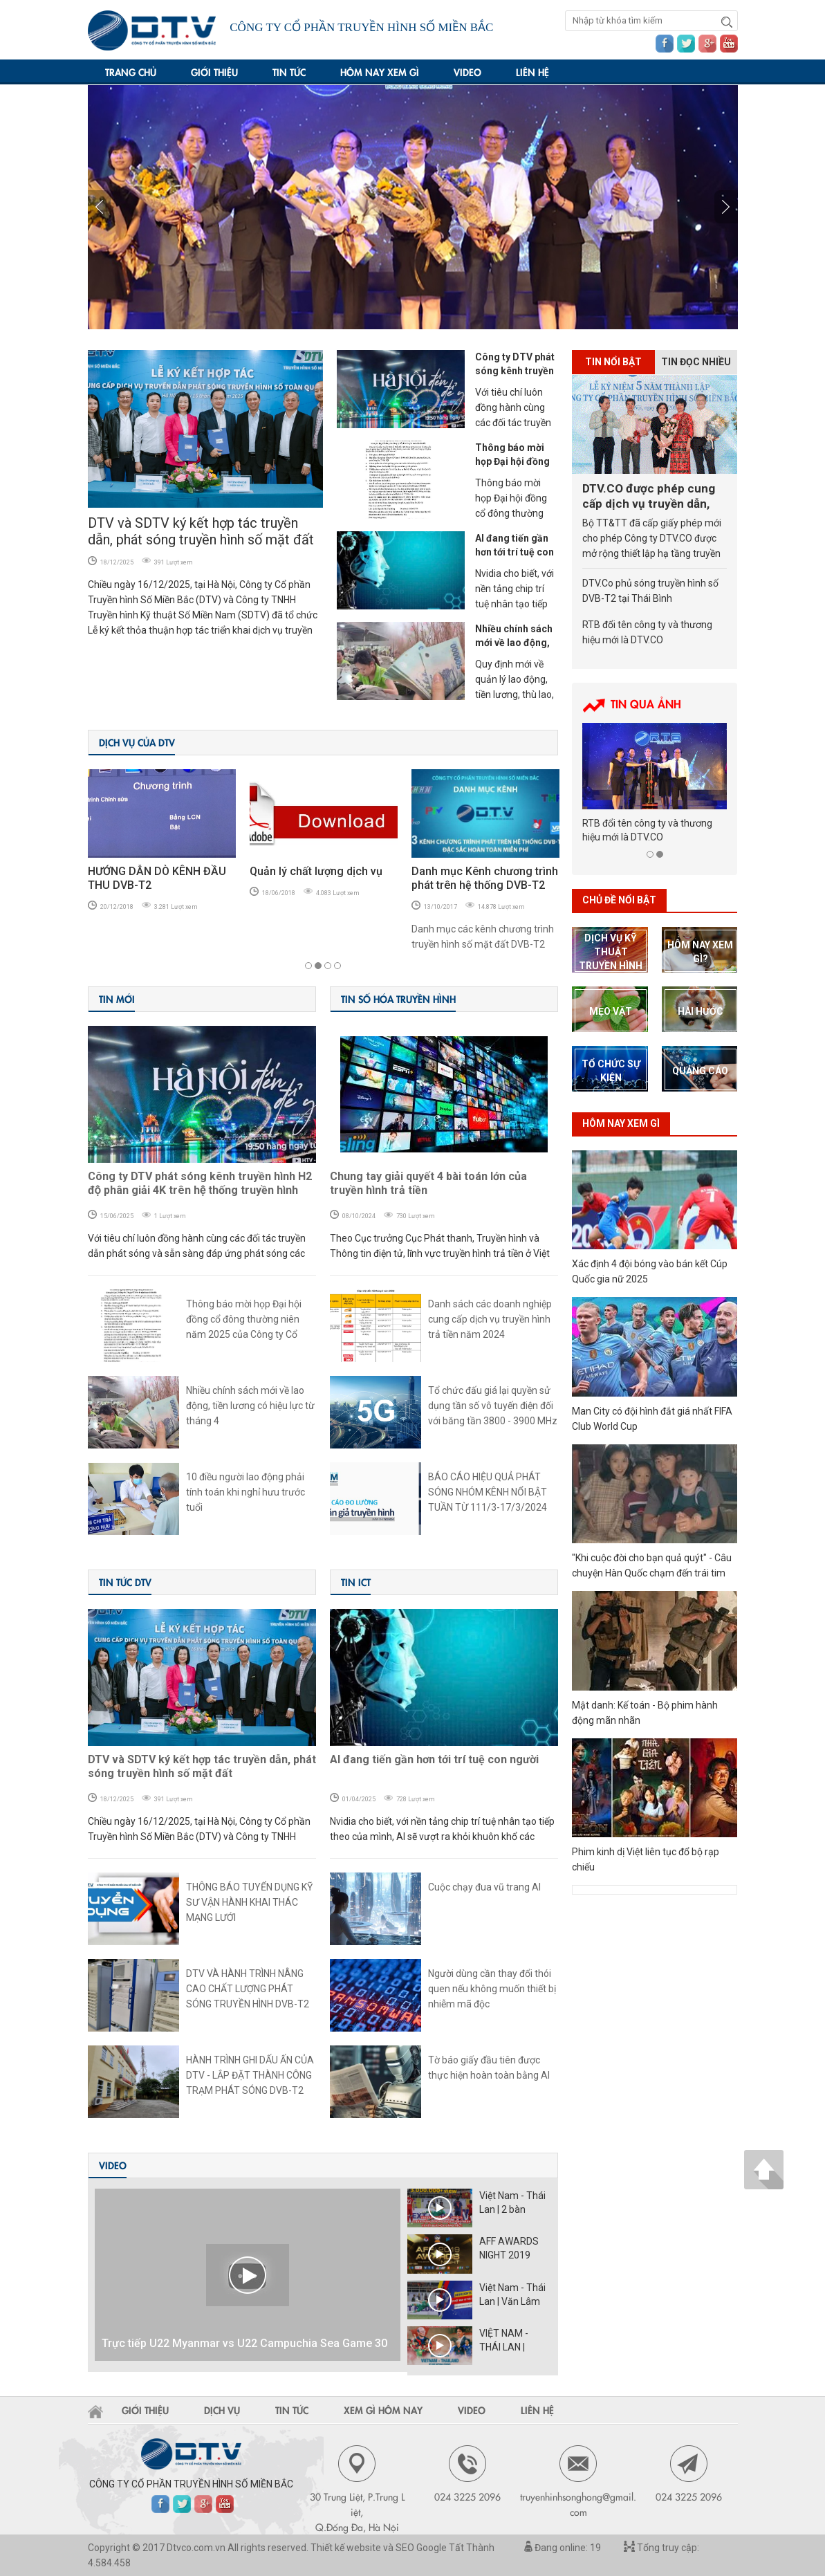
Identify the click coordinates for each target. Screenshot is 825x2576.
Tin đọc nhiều (696, 361)
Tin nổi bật (613, 361)
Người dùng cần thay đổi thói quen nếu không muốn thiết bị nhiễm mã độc (492, 1988)
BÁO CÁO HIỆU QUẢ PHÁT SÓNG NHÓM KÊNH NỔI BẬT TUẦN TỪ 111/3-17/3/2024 (487, 1492)
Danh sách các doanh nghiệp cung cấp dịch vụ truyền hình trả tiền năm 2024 (490, 1319)
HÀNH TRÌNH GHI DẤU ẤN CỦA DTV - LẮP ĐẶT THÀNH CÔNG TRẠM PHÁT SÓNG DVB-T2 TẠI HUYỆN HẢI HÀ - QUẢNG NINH (250, 2076)
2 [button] (318, 965)
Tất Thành (471, 2547)
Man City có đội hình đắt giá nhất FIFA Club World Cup (652, 1419)
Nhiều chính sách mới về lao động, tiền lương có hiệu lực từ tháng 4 (250, 1405)
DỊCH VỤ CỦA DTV (137, 742)
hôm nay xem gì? (700, 951)
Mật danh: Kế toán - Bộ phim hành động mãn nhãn (645, 1713)
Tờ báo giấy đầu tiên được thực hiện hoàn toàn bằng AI (489, 2067)
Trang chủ (130, 72)
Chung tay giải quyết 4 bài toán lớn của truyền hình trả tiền (428, 1183)
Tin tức (289, 72)
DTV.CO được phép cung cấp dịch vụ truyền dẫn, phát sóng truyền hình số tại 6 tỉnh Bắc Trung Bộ (650, 496)
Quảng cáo (700, 1070)
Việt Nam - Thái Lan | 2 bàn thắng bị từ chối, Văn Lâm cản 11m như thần (513, 2203)
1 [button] (308, 965)
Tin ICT (356, 1582)
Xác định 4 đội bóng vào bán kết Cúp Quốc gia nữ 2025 (649, 1271)
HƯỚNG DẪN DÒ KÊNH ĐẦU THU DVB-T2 (157, 878)
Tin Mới (117, 999)
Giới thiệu (214, 72)
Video (467, 72)
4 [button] (337, 965)
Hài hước (700, 1011)
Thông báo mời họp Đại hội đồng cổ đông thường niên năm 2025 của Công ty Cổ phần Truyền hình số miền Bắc (250, 1320)
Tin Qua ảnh (646, 703)
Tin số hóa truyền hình (398, 999)
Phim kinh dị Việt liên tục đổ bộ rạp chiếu (645, 1859)
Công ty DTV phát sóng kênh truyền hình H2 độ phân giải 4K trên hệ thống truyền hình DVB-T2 (200, 1183)
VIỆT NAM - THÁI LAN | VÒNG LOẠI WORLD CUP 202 (515, 2341)
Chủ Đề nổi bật (619, 899)
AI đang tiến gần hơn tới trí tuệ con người (514, 552)
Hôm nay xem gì (379, 72)
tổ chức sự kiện (611, 1070)
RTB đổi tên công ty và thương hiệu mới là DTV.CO (647, 632)
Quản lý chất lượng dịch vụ (316, 871)
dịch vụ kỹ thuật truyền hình (610, 951)
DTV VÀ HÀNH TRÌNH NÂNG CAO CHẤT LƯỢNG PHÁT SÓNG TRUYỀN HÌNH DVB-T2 (247, 1988)
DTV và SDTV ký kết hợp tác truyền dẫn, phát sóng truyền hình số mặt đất (201, 531)
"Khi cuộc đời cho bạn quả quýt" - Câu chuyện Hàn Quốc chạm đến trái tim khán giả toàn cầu (652, 1566)
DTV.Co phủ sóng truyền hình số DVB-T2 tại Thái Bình (650, 591)
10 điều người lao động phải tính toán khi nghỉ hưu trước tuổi (245, 1492)
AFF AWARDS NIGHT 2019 (509, 2248)
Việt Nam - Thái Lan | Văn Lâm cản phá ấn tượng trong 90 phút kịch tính (512, 2295)
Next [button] (99, 206)
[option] (413, 207)
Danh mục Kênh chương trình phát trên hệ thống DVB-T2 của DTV (484, 885)
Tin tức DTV (125, 1582)
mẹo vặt (610, 1011)
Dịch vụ (222, 2410)
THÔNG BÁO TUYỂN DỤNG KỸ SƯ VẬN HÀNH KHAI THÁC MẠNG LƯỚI (249, 1902)
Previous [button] (726, 206)
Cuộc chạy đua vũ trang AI (484, 1887)
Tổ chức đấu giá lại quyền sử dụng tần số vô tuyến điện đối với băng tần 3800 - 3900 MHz (492, 1405)
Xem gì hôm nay (383, 2410)
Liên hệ (532, 72)
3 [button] (327, 965)
